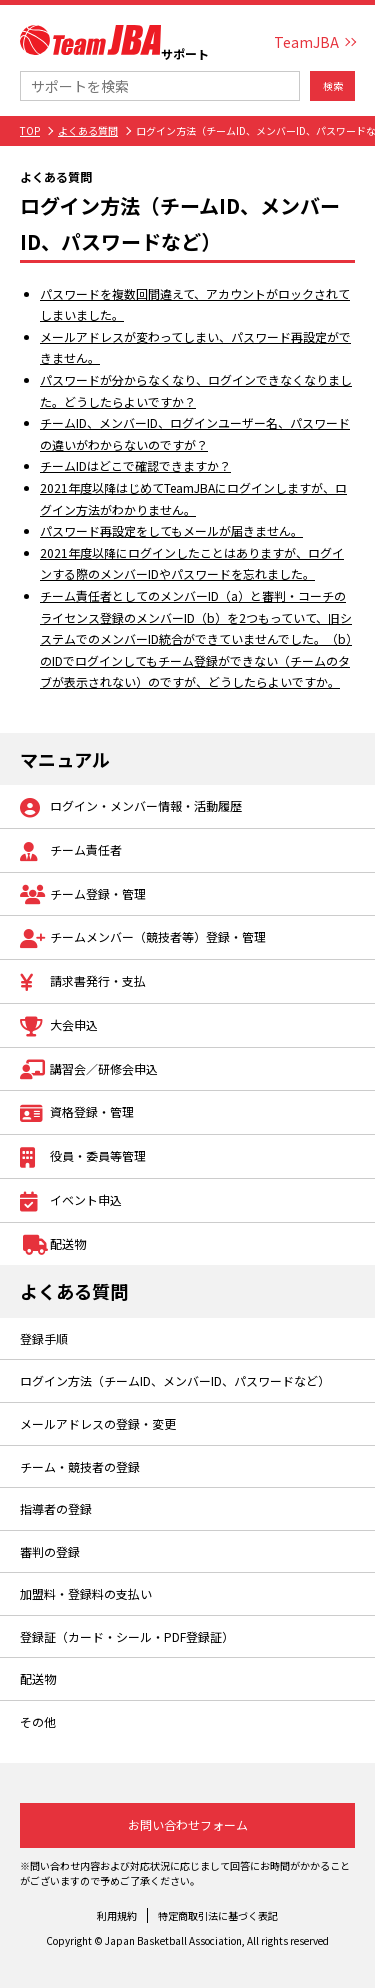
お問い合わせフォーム (188, 1824)
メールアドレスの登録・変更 (98, 1423)
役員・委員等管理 (83, 1157)
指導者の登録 (56, 1508)
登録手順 (44, 1338)
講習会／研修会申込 (89, 1070)
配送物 (53, 1245)
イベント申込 (71, 1201)
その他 (38, 1721)
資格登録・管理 (77, 1113)
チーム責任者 (71, 851)
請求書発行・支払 (83, 982)
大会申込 (59, 1026)
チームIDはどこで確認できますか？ (135, 465)
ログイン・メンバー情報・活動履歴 (131, 807)
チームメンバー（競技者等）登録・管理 (143, 938)
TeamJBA (306, 42)
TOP (30, 130)
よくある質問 (88, 130)
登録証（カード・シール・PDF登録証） (127, 1636)
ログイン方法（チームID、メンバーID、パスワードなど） (175, 1380)
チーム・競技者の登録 (80, 1466)
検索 (333, 85)
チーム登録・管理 (83, 895)
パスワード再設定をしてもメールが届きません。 (171, 530)
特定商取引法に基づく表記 (218, 1915)
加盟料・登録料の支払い (86, 1593)
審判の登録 (50, 1551)
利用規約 (117, 1915)
